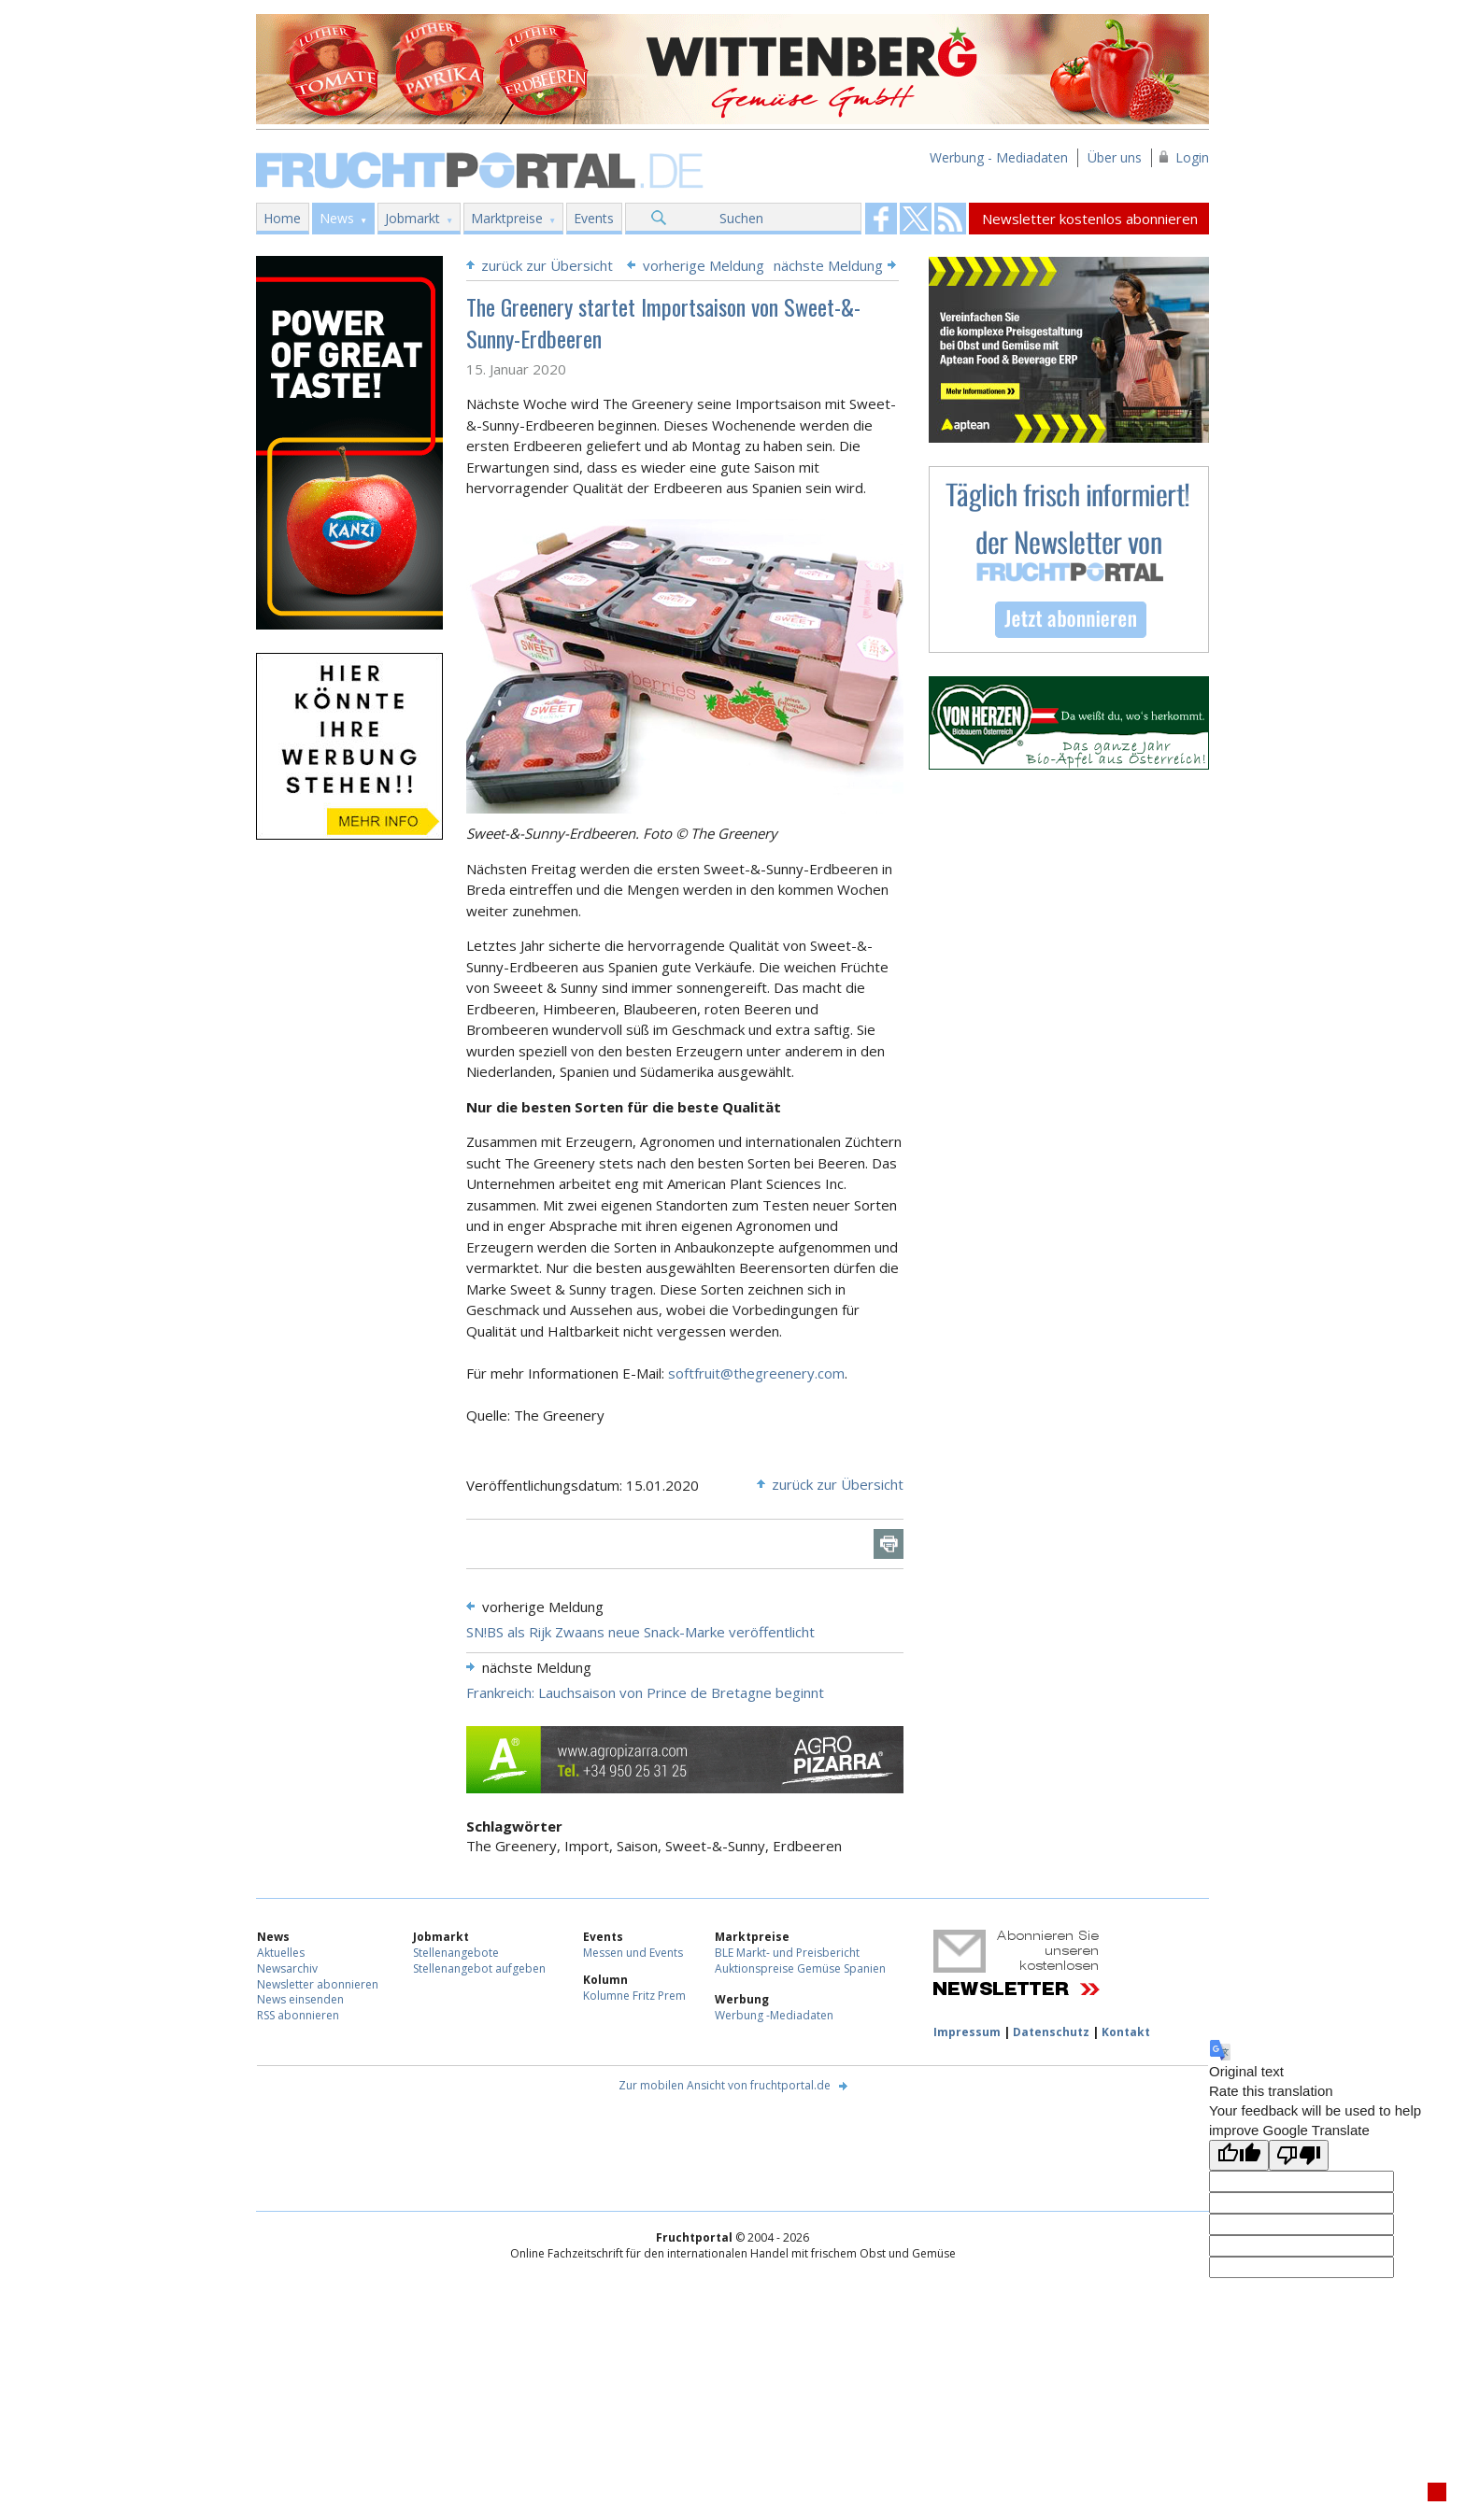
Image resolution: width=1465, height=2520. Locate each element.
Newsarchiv (287, 1968)
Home (282, 218)
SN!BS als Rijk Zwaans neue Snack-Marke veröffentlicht (640, 1631)
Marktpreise (507, 218)
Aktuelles (281, 1953)
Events (594, 218)
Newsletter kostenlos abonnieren (1090, 218)
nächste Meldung (828, 265)
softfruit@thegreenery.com (756, 1373)
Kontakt (1126, 2032)
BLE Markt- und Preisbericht (787, 1953)
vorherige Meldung (703, 265)
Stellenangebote (456, 1953)
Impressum (967, 2032)
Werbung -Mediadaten (774, 2015)
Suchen (741, 218)
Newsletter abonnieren (317, 1984)
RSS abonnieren (298, 2015)
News (337, 218)
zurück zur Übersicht (547, 265)
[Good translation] (1239, 2155)
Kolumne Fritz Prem (634, 1995)
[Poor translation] (1299, 2155)
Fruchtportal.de (482, 169)
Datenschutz (1051, 2032)
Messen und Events (633, 1953)
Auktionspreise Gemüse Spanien (800, 1968)
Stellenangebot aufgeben (479, 1968)
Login (1192, 157)
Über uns (1115, 157)
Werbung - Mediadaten (999, 157)
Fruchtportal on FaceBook (881, 218)
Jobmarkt (412, 218)
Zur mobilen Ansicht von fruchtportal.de (725, 2085)
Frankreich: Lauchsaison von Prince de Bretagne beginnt (645, 1692)
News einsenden (300, 1999)
